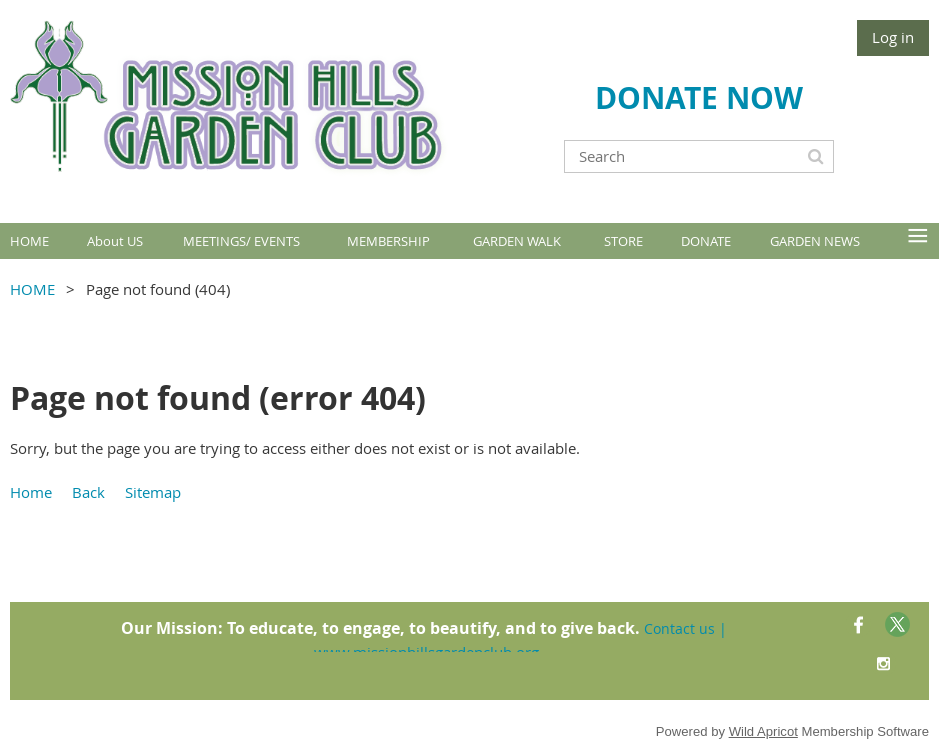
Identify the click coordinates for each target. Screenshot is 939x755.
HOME (32, 289)
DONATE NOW (699, 97)
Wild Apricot (763, 731)
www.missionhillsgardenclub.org (426, 652)
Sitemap (153, 492)
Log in (893, 37)
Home (31, 492)
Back (88, 492)
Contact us (679, 628)
